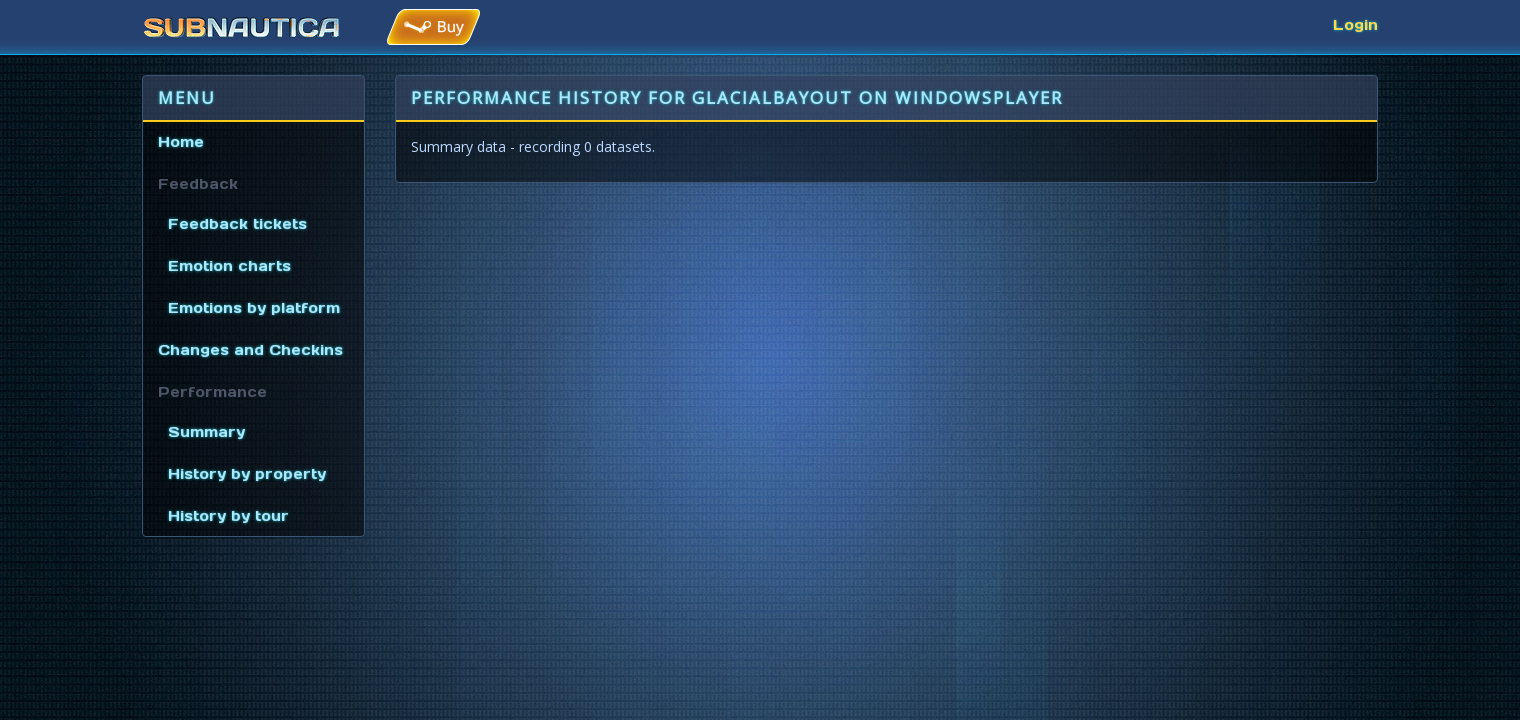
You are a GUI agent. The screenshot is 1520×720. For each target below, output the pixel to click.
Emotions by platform (254, 308)
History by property (247, 474)
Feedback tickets (237, 224)
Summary (206, 432)
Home (181, 142)
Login (1355, 25)
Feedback (198, 184)
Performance (212, 392)
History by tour (228, 516)
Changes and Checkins (250, 350)
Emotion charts (229, 266)
